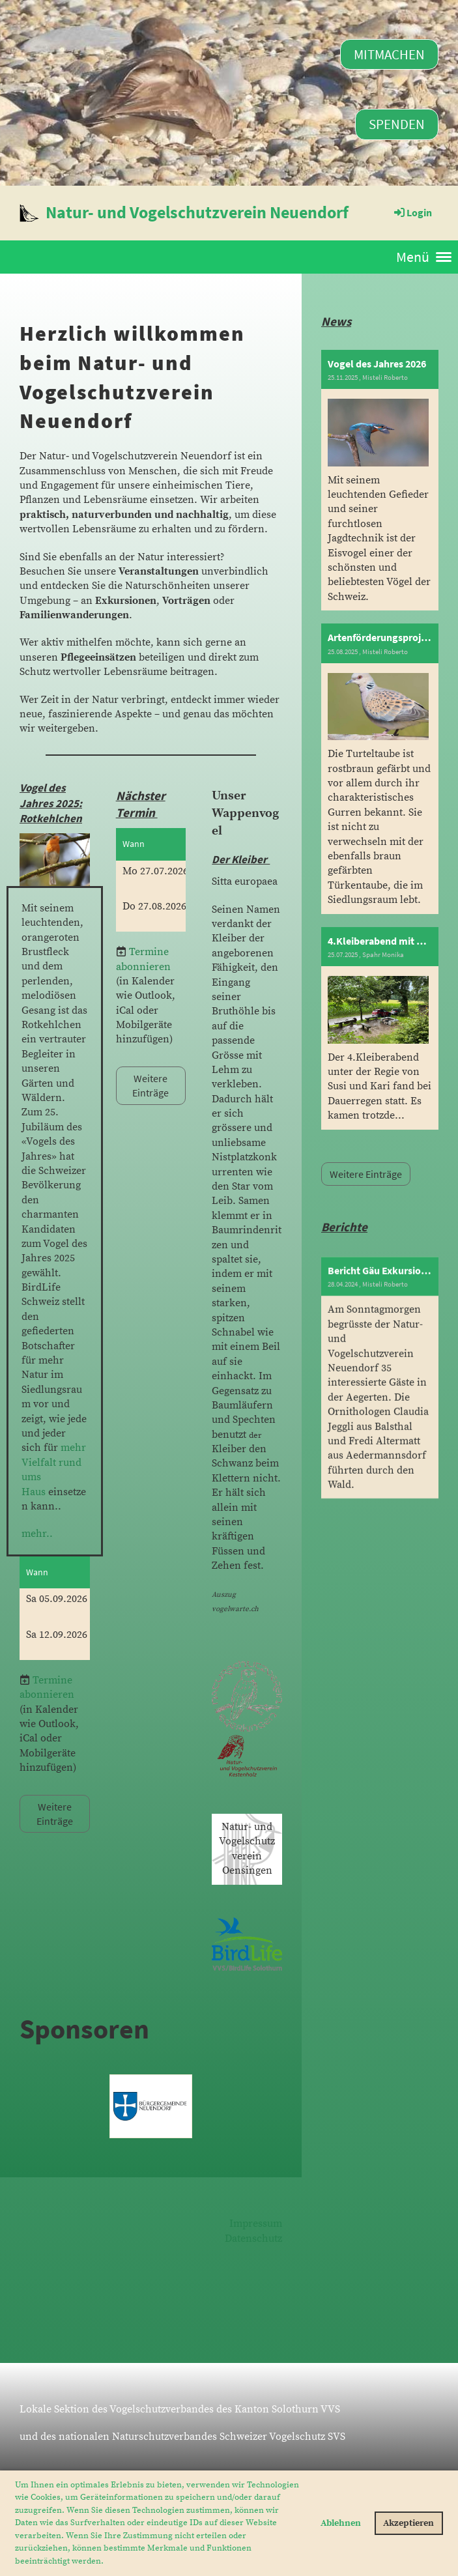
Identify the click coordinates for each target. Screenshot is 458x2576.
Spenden (397, 124)
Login (412, 212)
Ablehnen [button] (341, 2523)
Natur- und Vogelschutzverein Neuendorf (197, 212)
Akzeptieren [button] (408, 2523)
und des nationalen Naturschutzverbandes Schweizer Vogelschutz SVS (182, 2436)
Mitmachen (389, 54)
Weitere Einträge (54, 1813)
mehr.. (37, 1533)
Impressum (255, 2223)
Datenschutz (253, 2238)
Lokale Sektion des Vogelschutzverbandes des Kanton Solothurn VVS (180, 2409)
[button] (107, 2561)
